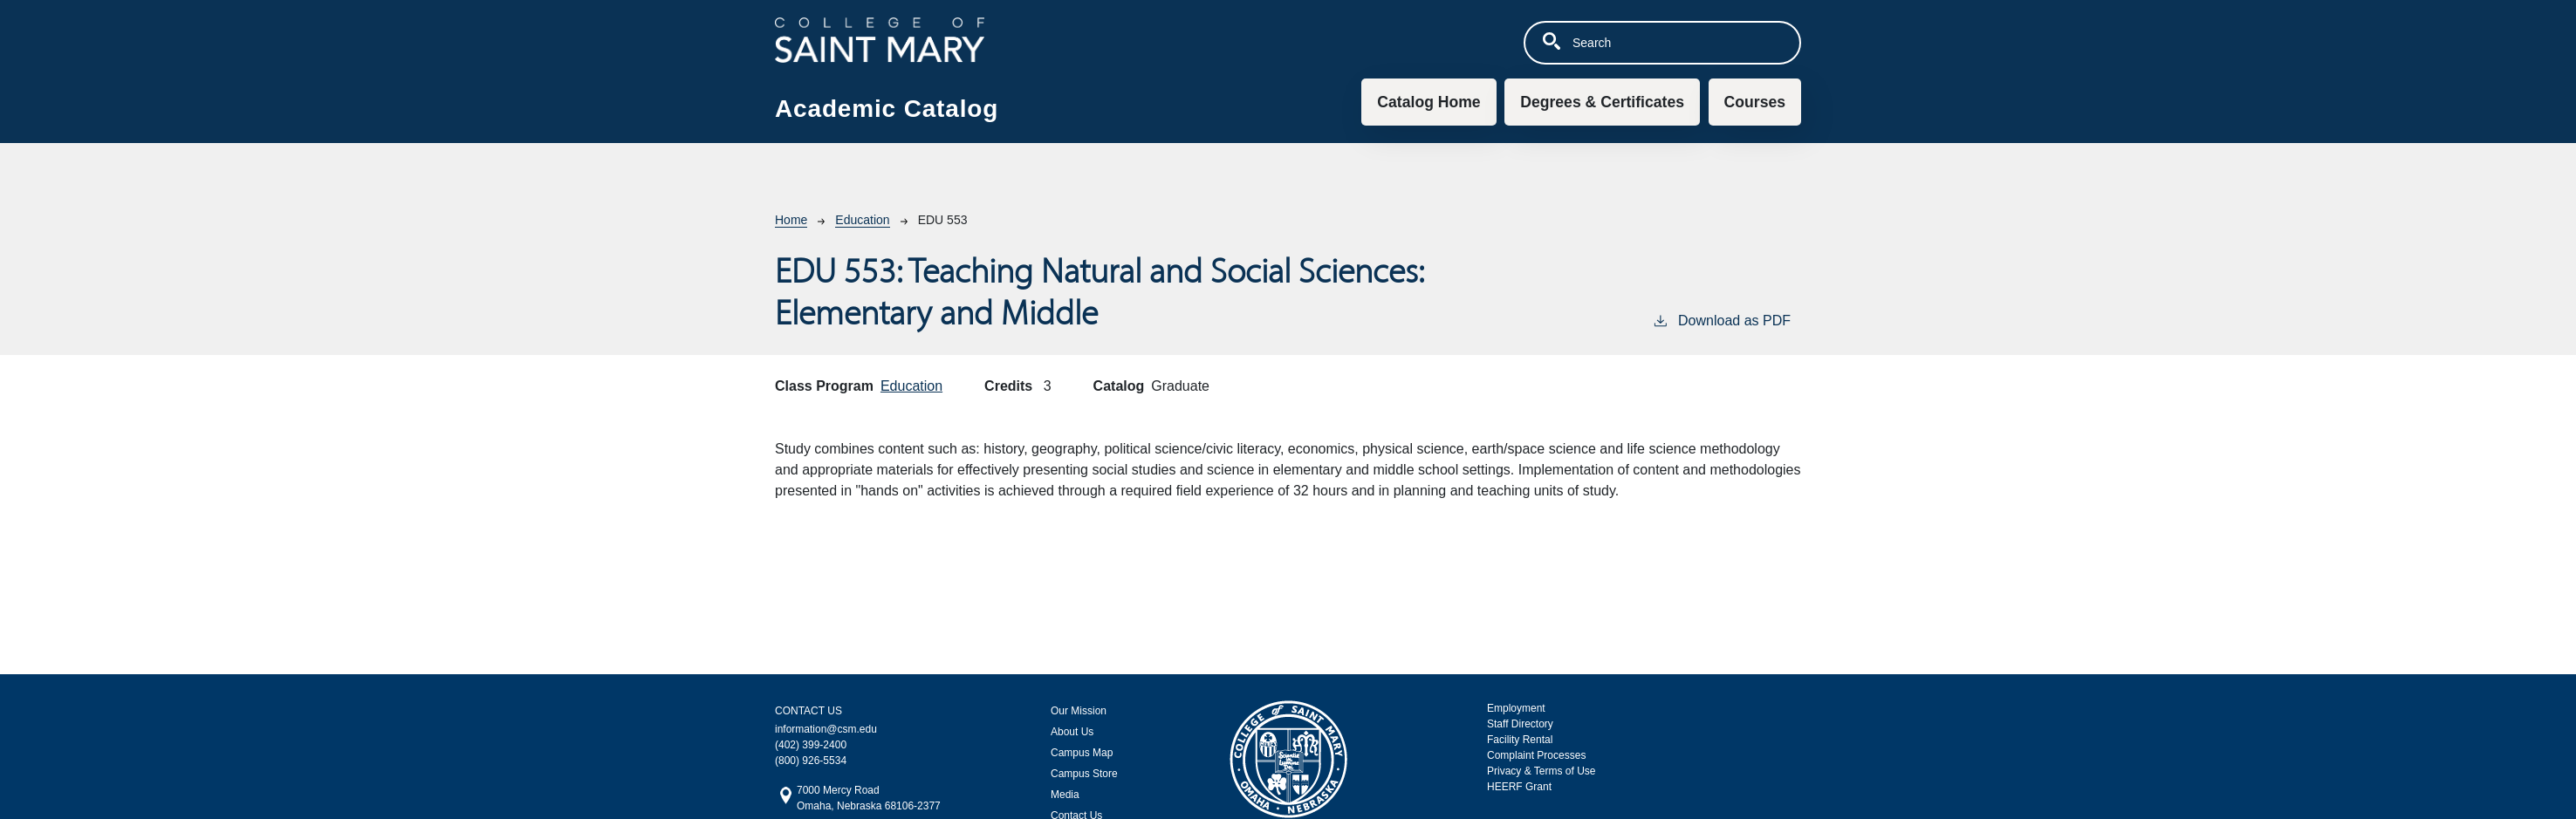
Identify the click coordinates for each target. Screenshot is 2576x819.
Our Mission (1078, 711)
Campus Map (1082, 753)
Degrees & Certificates (1602, 102)
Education (862, 220)
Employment (1516, 708)
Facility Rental (1519, 740)
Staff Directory (1520, 724)
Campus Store (1084, 774)
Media (1065, 794)
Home (791, 220)
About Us (1072, 732)
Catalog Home (1428, 102)
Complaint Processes (1536, 755)
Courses (1754, 102)
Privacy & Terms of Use (1541, 771)
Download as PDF (1721, 319)
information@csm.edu (826, 729)
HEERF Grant (1519, 787)
